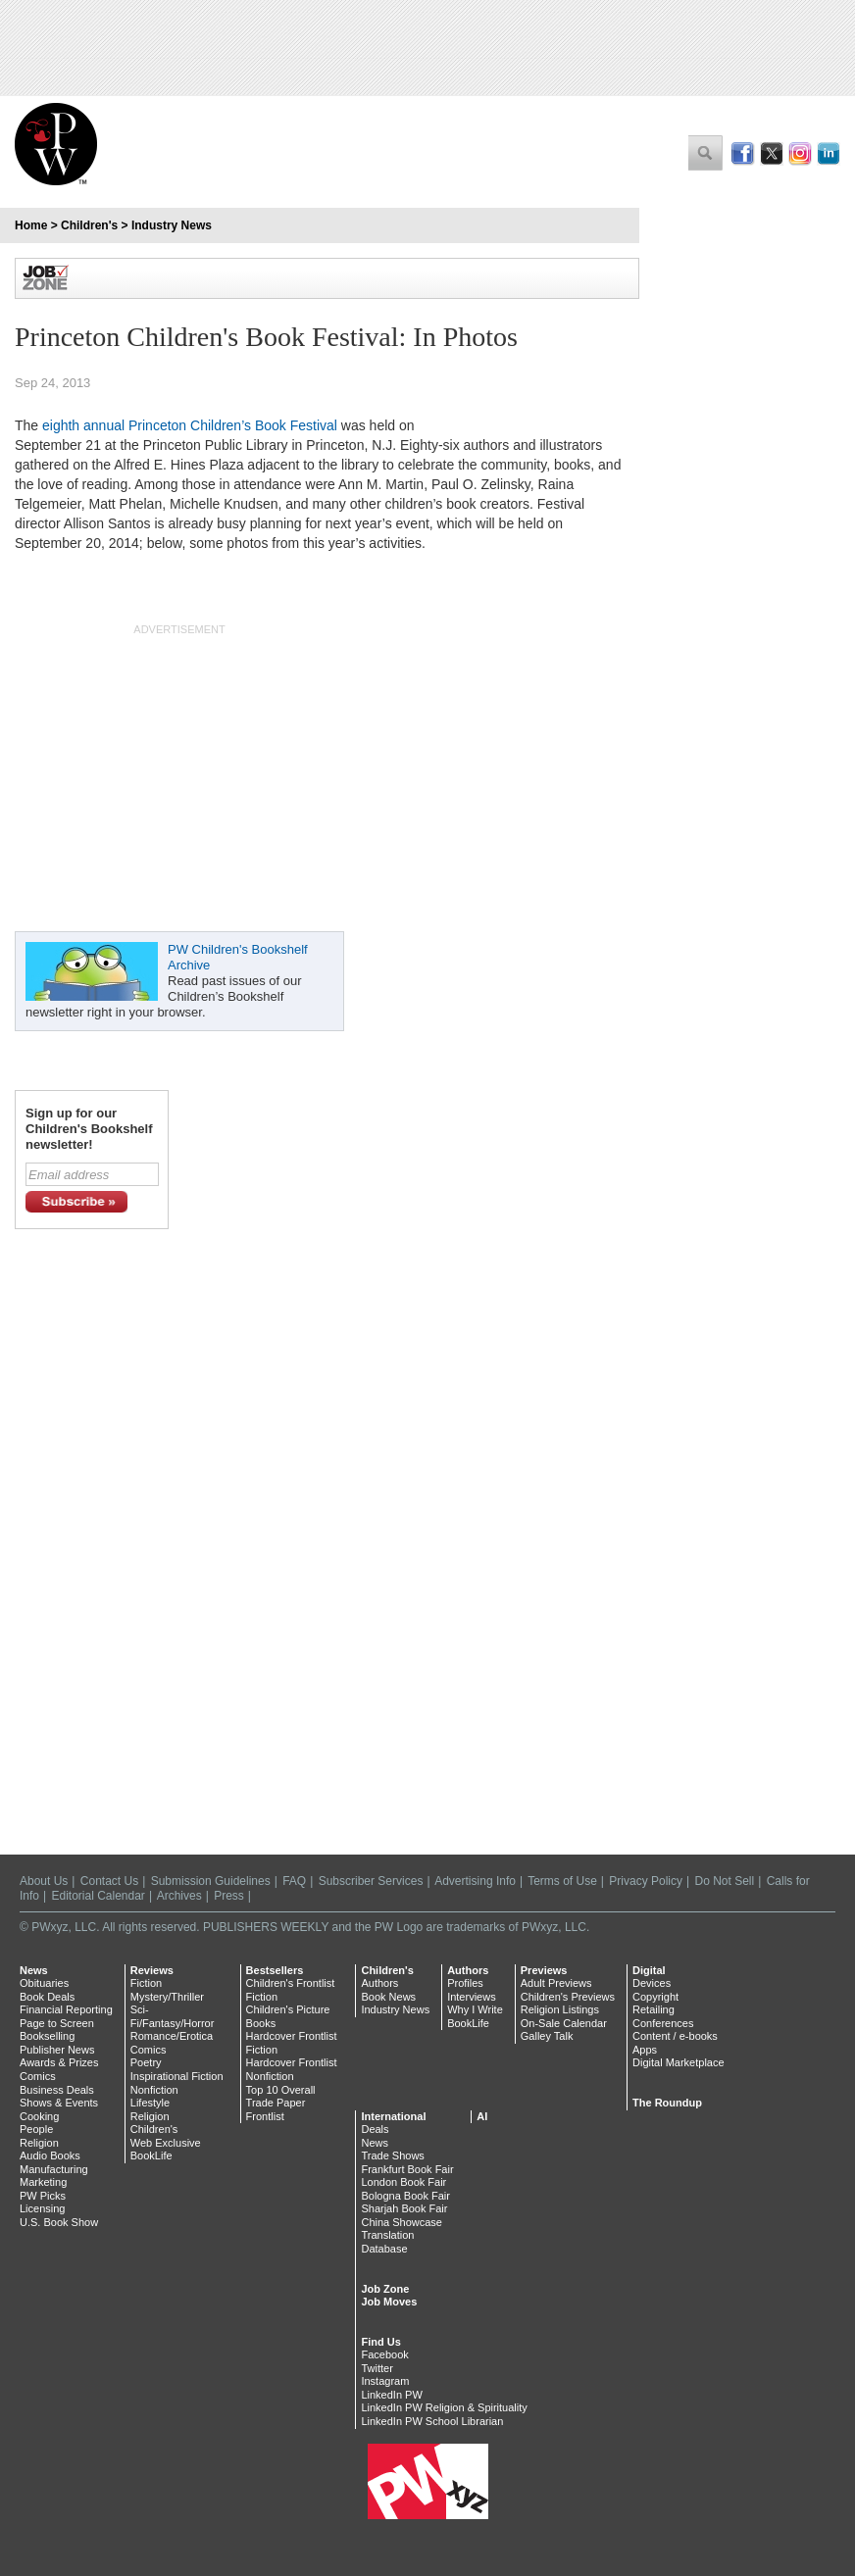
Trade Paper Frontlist (276, 2109)
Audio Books (50, 2155)
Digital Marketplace (678, 2062)
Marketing (43, 2182)
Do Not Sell (724, 1881)
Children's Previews (568, 1997)
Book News (388, 1997)
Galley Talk (547, 2036)
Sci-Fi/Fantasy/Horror (172, 2016)
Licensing (42, 2208)
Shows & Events (59, 2102)
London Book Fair (403, 2182)
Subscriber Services (371, 1881)
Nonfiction (154, 2090)
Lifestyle (150, 2102)
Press (229, 1896)
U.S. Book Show (59, 2222)
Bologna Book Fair (405, 2196)
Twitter (376, 2368)
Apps (644, 2050)
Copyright (655, 1997)
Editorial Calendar (97, 1896)
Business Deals (57, 2090)
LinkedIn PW (391, 2395)
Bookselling (47, 2036)
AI (482, 2116)
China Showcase (401, 2222)
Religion (39, 2143)
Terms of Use (562, 1881)
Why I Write (475, 2009)
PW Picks (43, 2196)
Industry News (171, 225)
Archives (179, 1896)
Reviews (152, 1970)
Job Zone (385, 2289)
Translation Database (387, 2241)
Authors (379, 1983)
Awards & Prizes (59, 2062)
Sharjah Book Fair (404, 2208)
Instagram (385, 2381)
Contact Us (109, 1881)
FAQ (294, 1881)
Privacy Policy (645, 1881)
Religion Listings (560, 2009)
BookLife (151, 2155)
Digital (649, 1970)
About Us (44, 1881)
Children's (89, 225)
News (34, 1970)
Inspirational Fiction (177, 2076)
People (36, 2129)
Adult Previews (556, 1983)
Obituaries (44, 1983)
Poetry (146, 2062)
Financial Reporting (66, 2009)
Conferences (662, 2023)
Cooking (39, 2116)
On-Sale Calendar (564, 2023)
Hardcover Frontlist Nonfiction (291, 2069)
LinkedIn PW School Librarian (432, 2421)
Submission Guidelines (211, 1881)
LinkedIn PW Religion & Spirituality (444, 2407)
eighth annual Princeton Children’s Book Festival (189, 425)
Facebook (384, 2354)
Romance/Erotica (171, 2036)
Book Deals (47, 1997)
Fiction (146, 1983)
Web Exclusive (165, 2143)
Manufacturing (54, 2169)
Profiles (465, 1983)
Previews (544, 1970)
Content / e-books (675, 2036)
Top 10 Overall (281, 2090)
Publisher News (57, 2050)
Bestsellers (275, 1970)
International (393, 2116)
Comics (38, 2076)
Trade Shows (392, 2155)
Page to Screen (57, 2023)
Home (31, 225)
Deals (374, 2129)
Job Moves (389, 2301)
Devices (651, 1983)
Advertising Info (475, 1881)
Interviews (471, 1997)
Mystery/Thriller (167, 1997)
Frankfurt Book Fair (407, 2169)
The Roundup (667, 2102)
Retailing (653, 2009)
